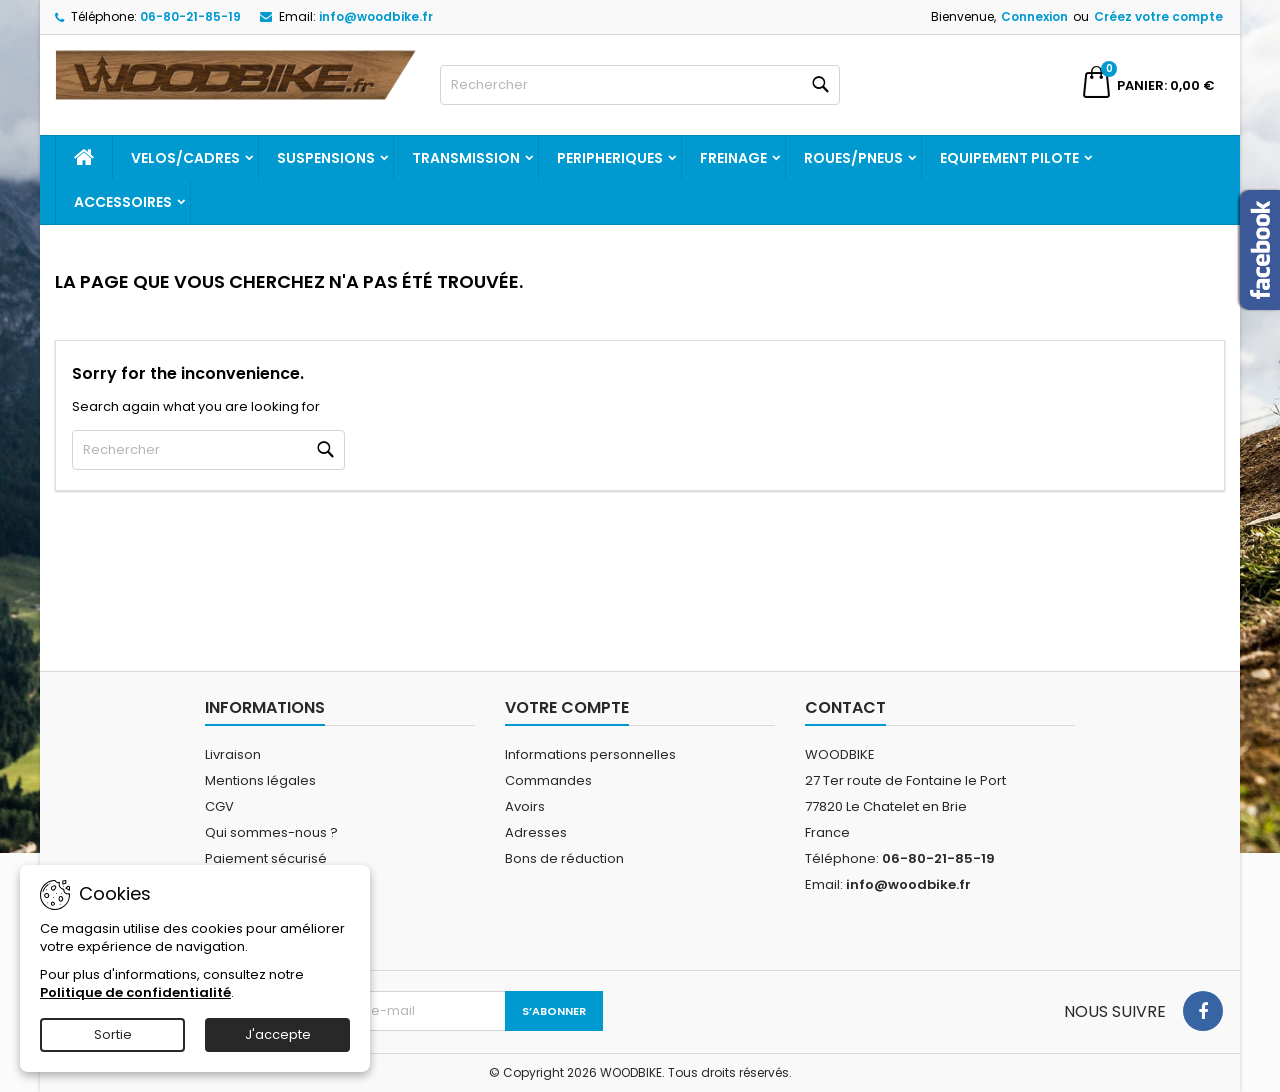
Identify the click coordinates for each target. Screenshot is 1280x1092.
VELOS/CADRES (185, 158)
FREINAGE (733, 158)
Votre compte (567, 707)
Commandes (548, 780)
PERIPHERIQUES (610, 158)
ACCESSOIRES (123, 202)
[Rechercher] (640, 85)
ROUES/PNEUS (853, 158)
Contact (845, 707)
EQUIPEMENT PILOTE (1009, 158)
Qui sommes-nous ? (271, 832)
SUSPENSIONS (326, 158)
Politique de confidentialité (135, 992)
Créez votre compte (1158, 16)
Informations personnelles (590, 754)
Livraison (233, 754)
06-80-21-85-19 (190, 16)
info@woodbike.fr (376, 16)
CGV (219, 806)
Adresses (536, 832)
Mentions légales (260, 780)
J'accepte (278, 1034)
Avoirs (525, 806)
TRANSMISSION (466, 158)
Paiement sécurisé (266, 858)
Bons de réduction (564, 858)
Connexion (1034, 16)
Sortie (113, 1034)
